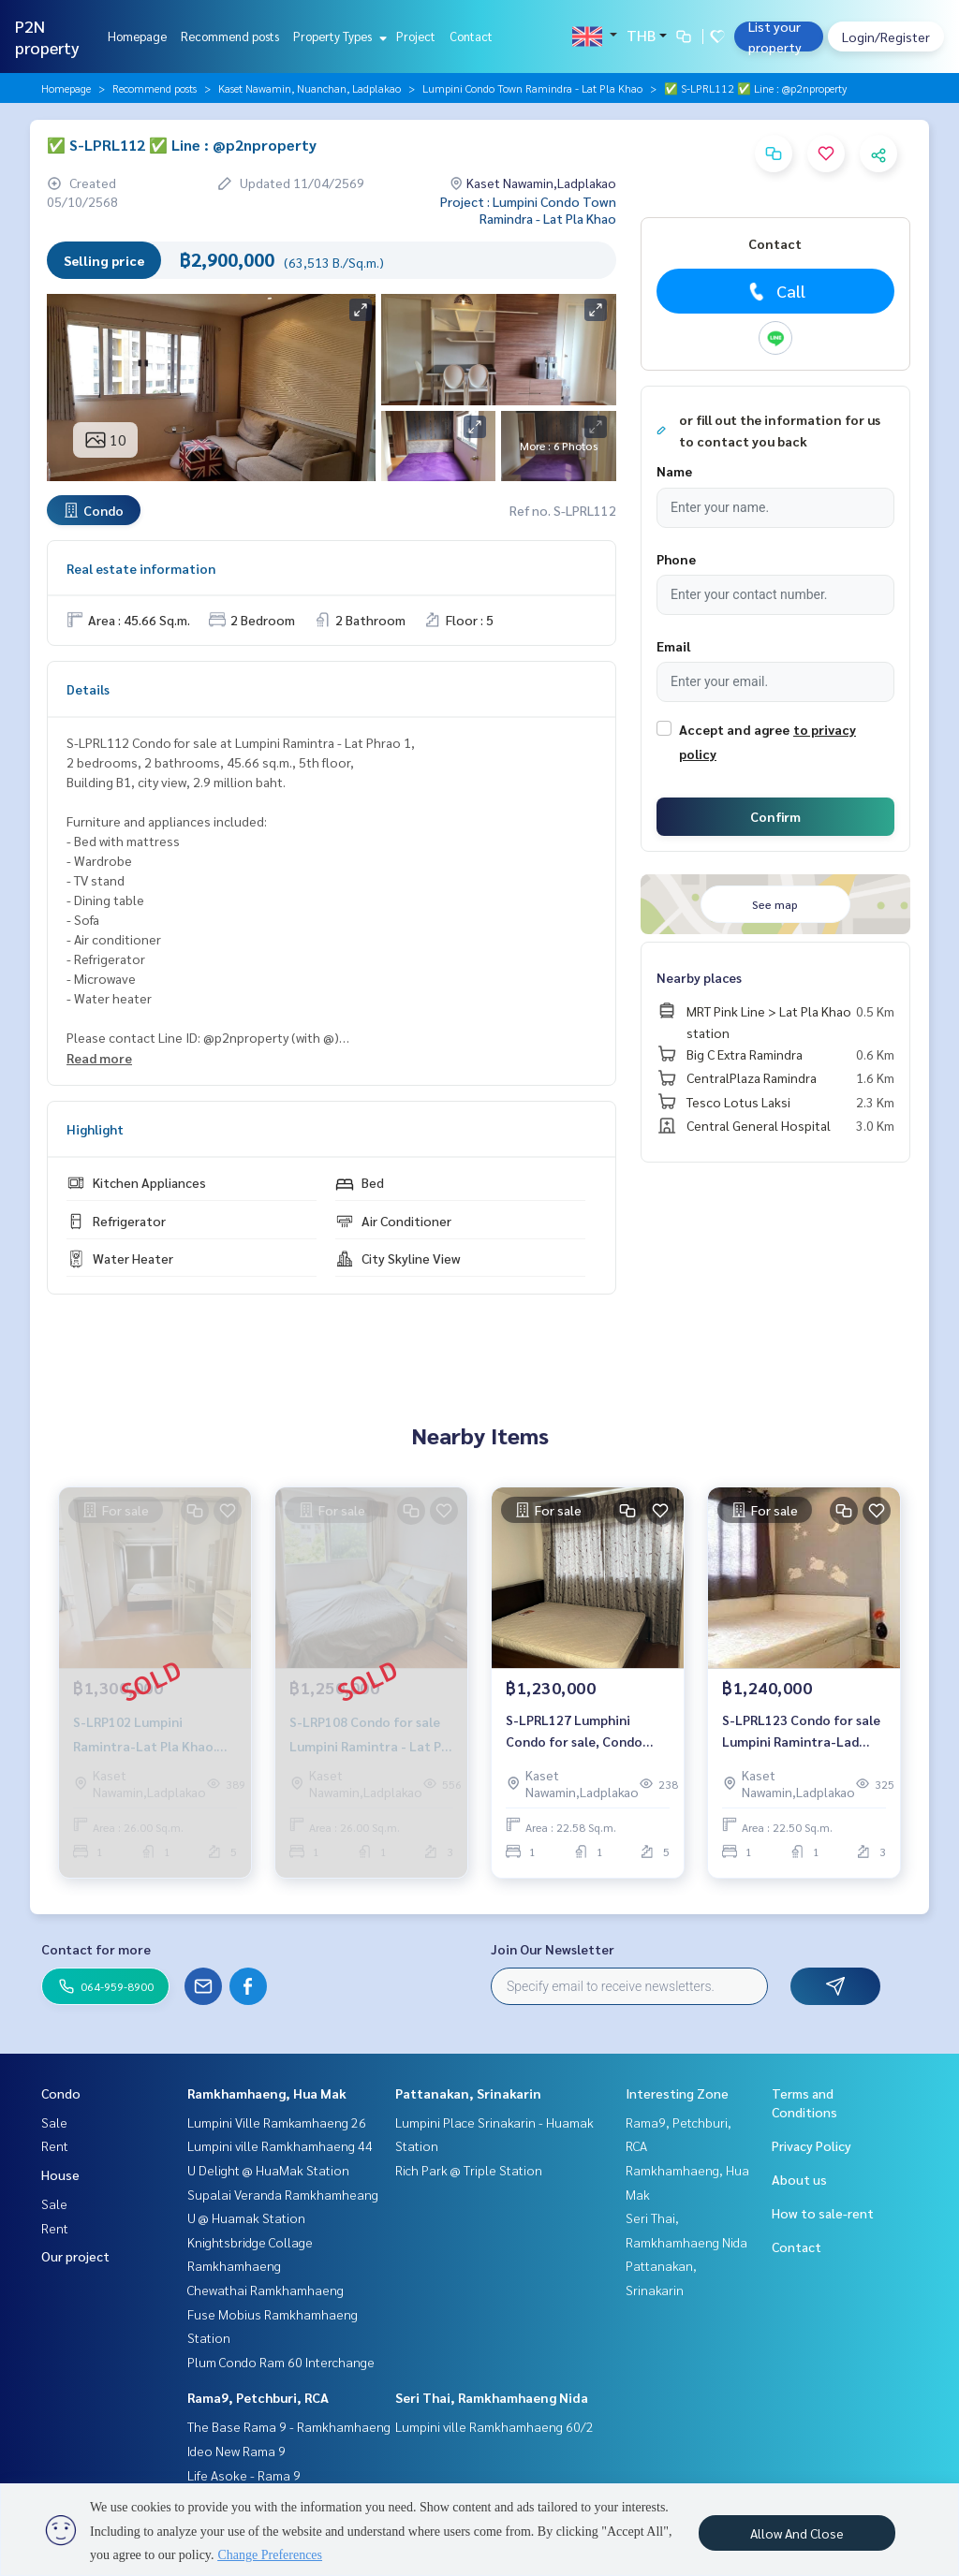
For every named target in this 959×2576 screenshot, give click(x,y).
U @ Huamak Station (246, 2217)
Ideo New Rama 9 (236, 2450)
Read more (99, 1057)
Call (775, 291)
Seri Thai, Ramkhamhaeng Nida (491, 2397)
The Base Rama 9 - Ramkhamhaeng (289, 2426)
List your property (775, 36)
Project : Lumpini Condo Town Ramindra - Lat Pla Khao (528, 210)
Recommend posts (230, 36)
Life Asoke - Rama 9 (244, 2474)
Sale (54, 2122)
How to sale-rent (823, 2212)
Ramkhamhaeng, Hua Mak (267, 2093)
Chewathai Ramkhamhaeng (265, 2289)
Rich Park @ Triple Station (468, 2169)
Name (674, 470)
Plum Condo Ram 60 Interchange (281, 2361)
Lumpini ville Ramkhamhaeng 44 (280, 2145)
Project (415, 36)
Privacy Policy (811, 2145)
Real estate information (140, 568)
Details (88, 689)
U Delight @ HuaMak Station (268, 2169)
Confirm (775, 816)
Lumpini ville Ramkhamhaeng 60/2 (494, 2426)
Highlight (95, 1128)
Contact (471, 36)
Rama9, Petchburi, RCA (258, 2397)
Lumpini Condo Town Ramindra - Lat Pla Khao (532, 87)
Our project (75, 2255)
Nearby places (699, 977)
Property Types (337, 36)
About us (799, 2179)
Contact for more (96, 1948)
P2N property (47, 36)
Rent (54, 2145)
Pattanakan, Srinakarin (468, 2093)
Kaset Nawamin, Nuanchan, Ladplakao (309, 87)
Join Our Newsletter (552, 1948)
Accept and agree (734, 729)
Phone (676, 558)
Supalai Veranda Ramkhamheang (282, 2194)
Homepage (137, 36)
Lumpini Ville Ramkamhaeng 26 (276, 2122)
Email (673, 645)
